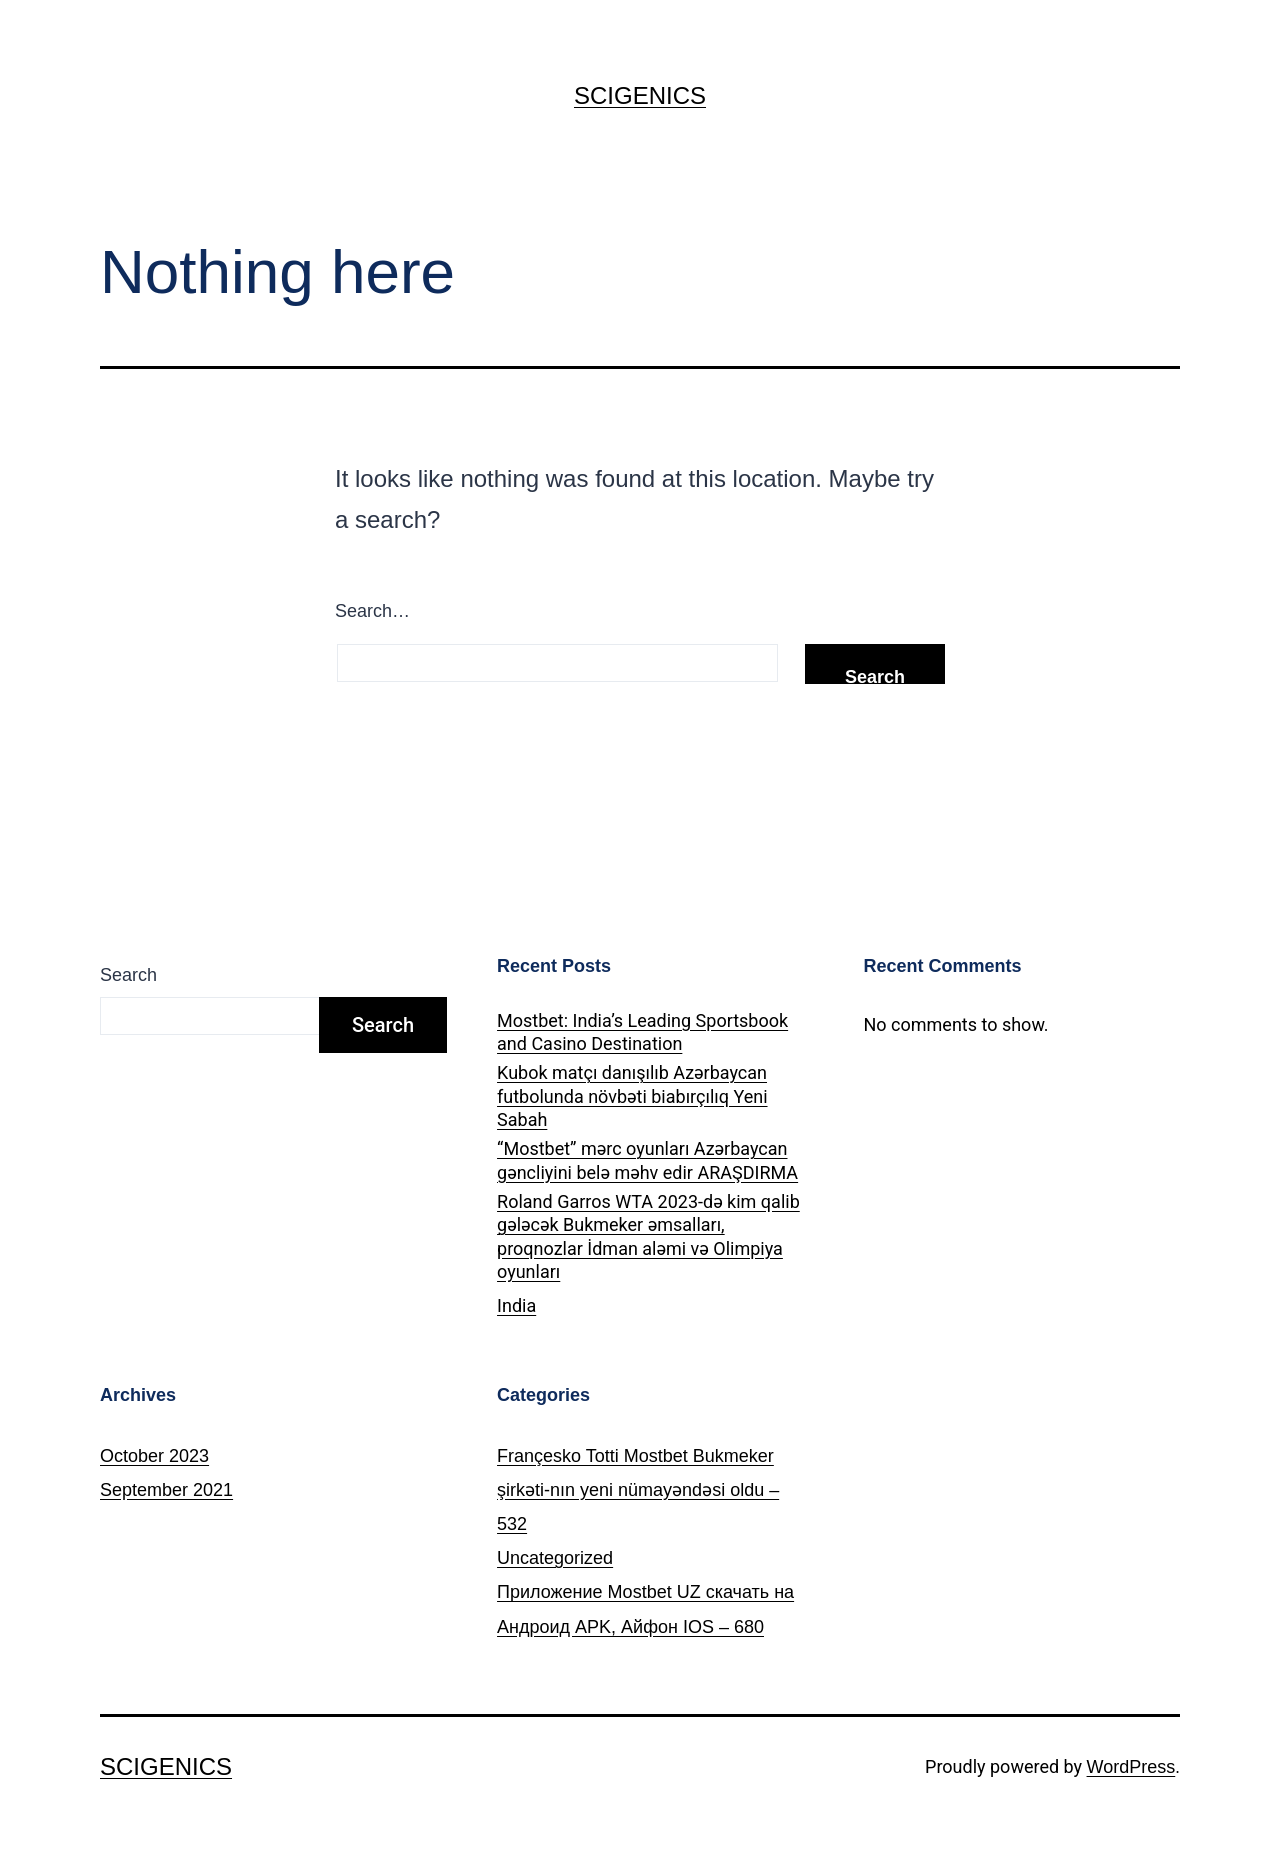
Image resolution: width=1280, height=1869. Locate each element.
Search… (372, 611)
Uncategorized (555, 1558)
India (516, 1305)
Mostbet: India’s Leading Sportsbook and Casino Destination (642, 1032)
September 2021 (166, 1490)
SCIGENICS (640, 95)
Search (128, 975)
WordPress (1131, 1767)
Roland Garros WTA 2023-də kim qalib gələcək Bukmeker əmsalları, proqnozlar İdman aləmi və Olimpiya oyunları (648, 1236)
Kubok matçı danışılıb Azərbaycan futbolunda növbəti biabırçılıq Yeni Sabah (632, 1096)
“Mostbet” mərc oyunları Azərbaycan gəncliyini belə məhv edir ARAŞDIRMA (647, 1160)
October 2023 (154, 1456)
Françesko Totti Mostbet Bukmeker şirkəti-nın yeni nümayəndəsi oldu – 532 (638, 1490)
